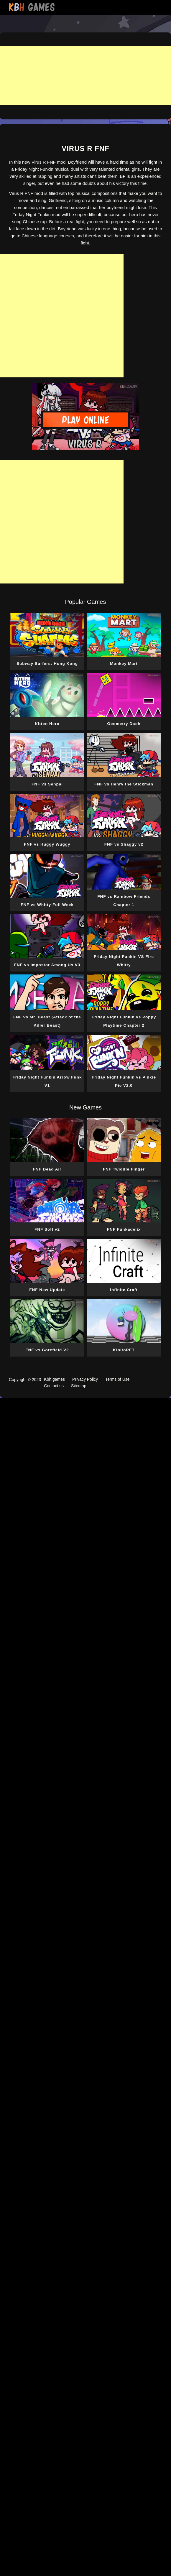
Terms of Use (117, 1379)
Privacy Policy (85, 1379)
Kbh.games (54, 1379)
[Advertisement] (85, 75)
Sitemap (78, 1385)
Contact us (54, 1385)
